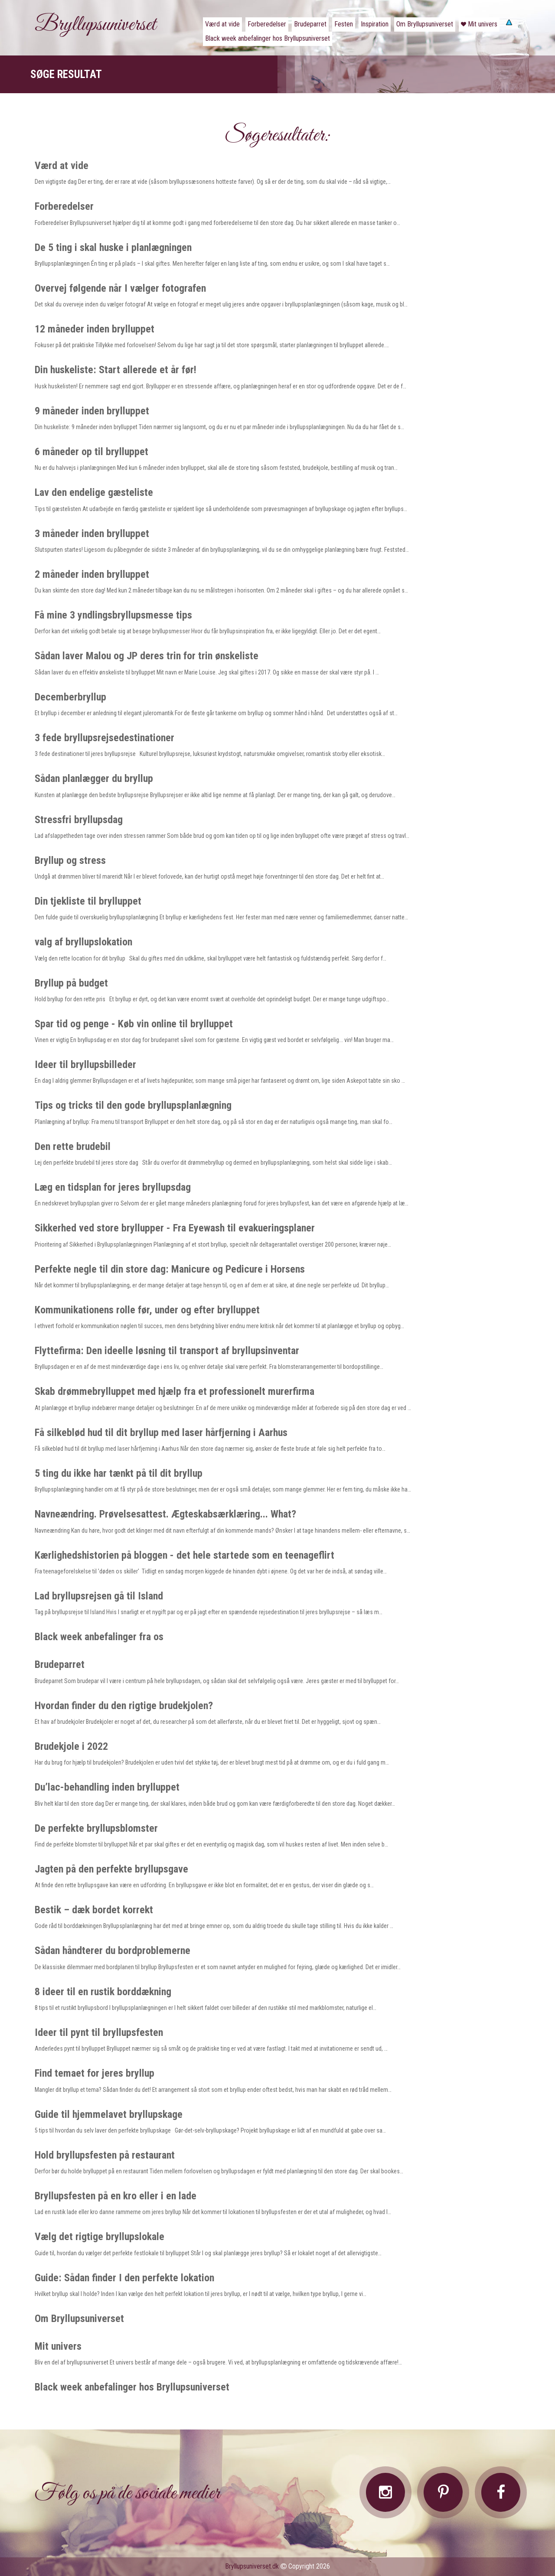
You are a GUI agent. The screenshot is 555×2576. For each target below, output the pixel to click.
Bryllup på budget (71, 983)
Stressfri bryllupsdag (79, 820)
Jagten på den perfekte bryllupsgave (111, 1869)
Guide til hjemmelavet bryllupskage (109, 2114)
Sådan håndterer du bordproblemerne (112, 1950)
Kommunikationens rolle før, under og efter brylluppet (147, 1310)
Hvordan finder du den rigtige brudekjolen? (124, 1706)
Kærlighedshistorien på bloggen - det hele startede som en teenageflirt (184, 1555)
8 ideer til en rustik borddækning (103, 1992)
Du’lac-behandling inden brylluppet (107, 1787)
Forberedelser (64, 206)
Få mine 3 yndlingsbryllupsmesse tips (113, 615)
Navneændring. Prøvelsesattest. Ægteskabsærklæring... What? (165, 1514)
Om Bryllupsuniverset (79, 2318)
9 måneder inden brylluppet (92, 411)
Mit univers (58, 2346)
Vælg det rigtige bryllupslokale (99, 2237)
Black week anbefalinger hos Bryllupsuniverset (132, 2387)
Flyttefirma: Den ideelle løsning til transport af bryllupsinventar (167, 1351)
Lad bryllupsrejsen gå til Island (99, 1596)
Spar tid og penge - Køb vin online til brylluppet (134, 1024)
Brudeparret (60, 1664)
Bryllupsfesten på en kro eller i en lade (115, 2196)
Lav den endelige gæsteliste (94, 492)
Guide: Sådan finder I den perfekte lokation (124, 2278)
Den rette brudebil (73, 1146)
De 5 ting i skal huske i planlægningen (113, 247)
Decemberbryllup (70, 697)
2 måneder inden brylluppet (92, 574)
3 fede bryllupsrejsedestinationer (104, 738)
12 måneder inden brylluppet (94, 329)
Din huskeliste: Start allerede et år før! (115, 370)
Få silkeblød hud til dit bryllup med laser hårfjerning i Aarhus (161, 1432)
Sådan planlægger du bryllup (94, 778)
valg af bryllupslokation (83, 942)
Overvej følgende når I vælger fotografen (120, 288)
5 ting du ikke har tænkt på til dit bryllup (118, 1473)
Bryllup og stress (70, 860)
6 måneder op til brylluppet (91, 452)
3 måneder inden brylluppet (92, 534)
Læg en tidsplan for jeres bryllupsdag (113, 1187)
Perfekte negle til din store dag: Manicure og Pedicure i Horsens (170, 1269)
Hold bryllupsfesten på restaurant (105, 2155)
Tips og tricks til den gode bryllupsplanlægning (133, 1105)
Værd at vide (61, 166)
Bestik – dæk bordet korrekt (94, 1910)
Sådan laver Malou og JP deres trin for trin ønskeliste (146, 656)
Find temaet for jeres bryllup (94, 2073)
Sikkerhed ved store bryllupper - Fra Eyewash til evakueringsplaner (175, 1228)
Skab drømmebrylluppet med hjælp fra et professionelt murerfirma (174, 1391)
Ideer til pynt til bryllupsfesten (99, 2032)
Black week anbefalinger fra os (99, 1637)
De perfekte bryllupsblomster (96, 1828)
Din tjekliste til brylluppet (88, 901)
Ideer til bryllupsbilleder (85, 1064)
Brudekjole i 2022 (71, 1746)
